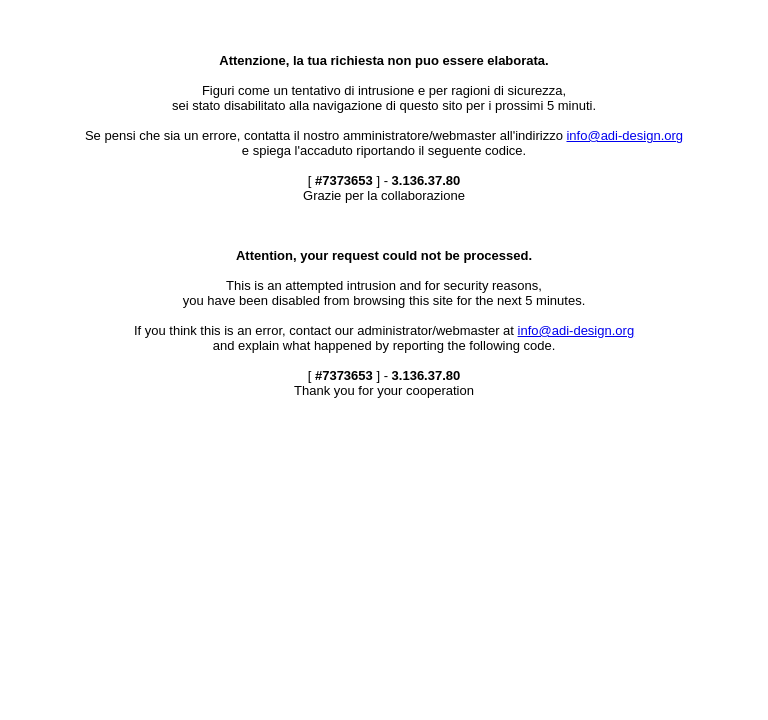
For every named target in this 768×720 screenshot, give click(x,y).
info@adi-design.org (624, 135)
